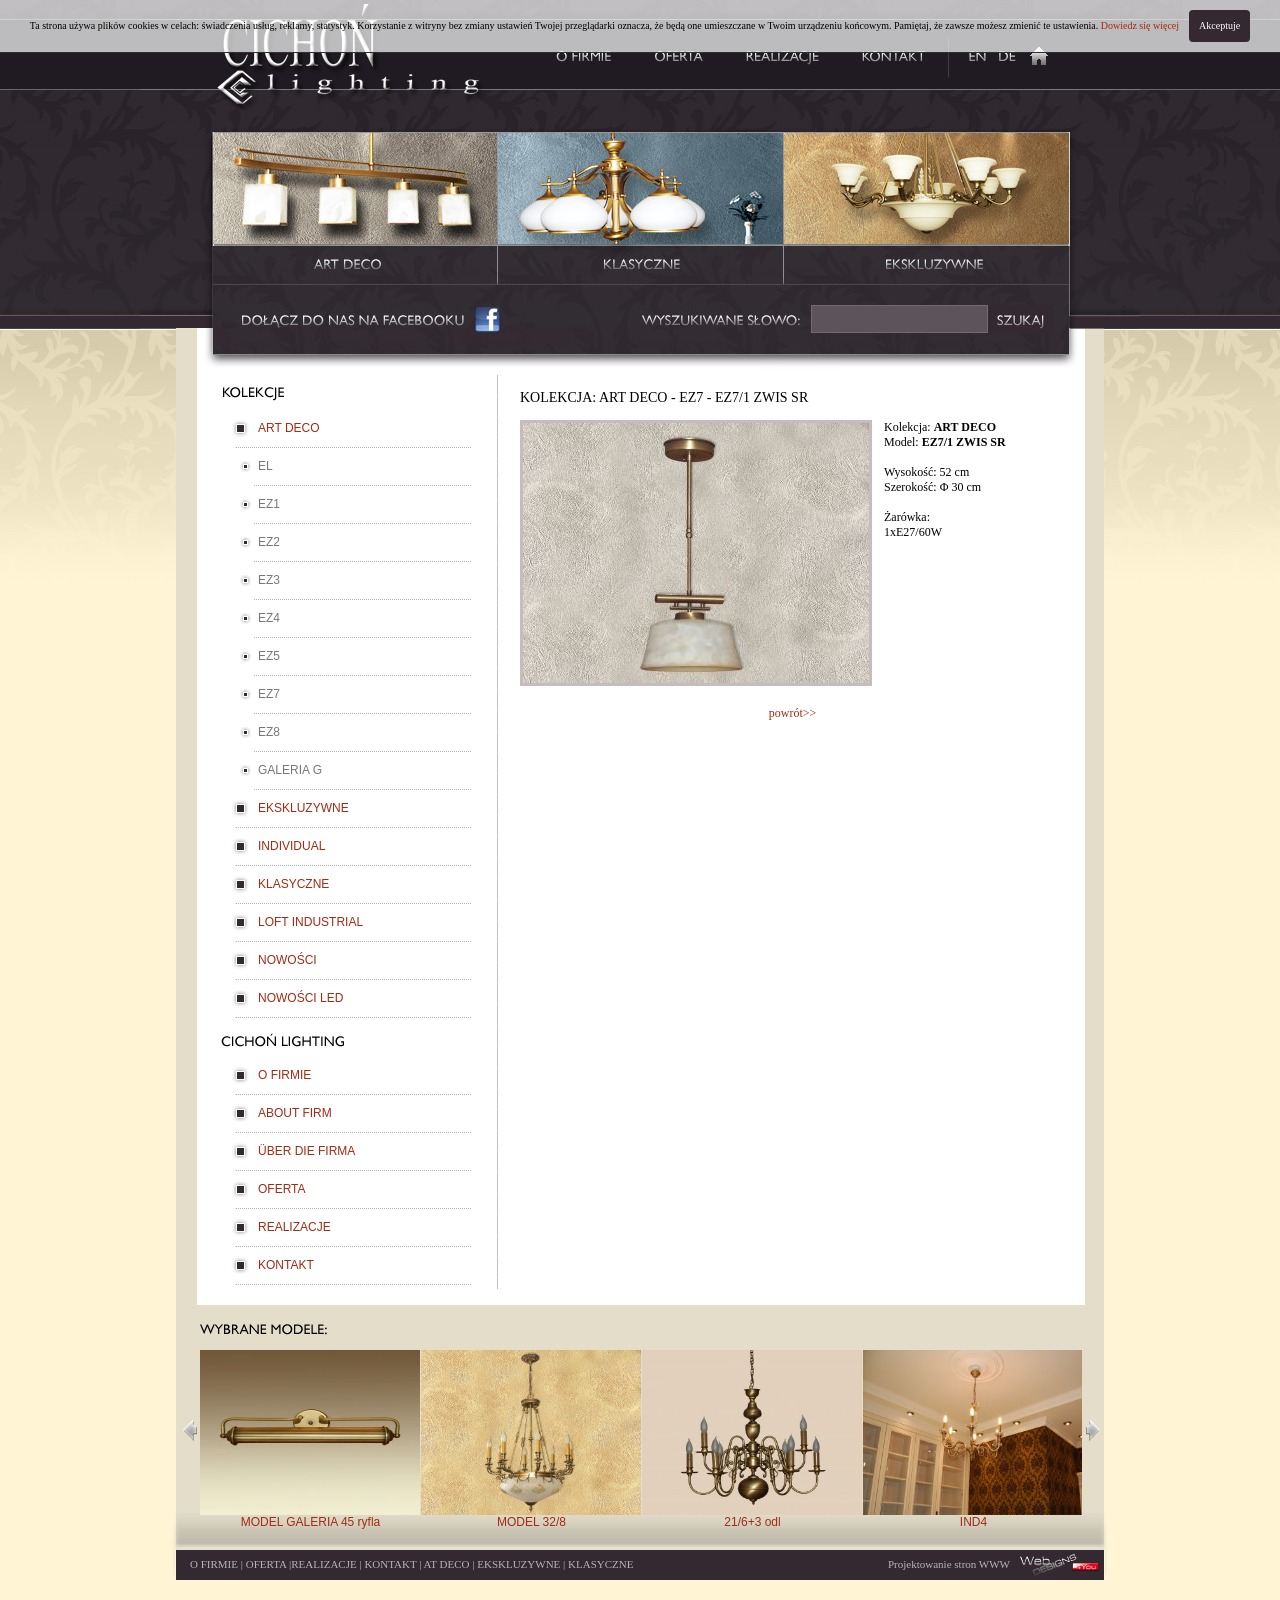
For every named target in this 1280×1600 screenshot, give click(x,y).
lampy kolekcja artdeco (355, 211)
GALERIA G (290, 770)
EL (265, 466)
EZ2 (269, 542)
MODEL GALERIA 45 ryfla (310, 1439)
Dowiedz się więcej (1140, 25)
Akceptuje (1219, 25)
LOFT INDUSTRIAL (310, 922)
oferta (679, 54)
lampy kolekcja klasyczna (640, 211)
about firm (970, 54)
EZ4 (269, 618)
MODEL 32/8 (531, 1439)
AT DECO (447, 1564)
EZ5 (269, 656)
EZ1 (269, 504)
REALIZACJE (294, 1227)
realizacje (782, 54)
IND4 (973, 1439)
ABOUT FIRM (295, 1113)
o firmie (577, 54)
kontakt (894, 54)
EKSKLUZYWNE (303, 808)
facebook (372, 320)
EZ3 (269, 580)
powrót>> (793, 713)
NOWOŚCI (287, 960)
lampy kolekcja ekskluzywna (926, 211)
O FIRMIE (284, 1075)
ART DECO (289, 428)
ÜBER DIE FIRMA (306, 1151)
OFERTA (282, 1189)
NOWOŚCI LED (300, 998)
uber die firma (1007, 54)
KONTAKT (286, 1265)
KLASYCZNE (293, 884)
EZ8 (269, 732)
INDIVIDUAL (291, 846)
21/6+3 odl (752, 1439)
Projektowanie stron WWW (949, 1564)
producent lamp (1047, 54)
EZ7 (269, 694)
